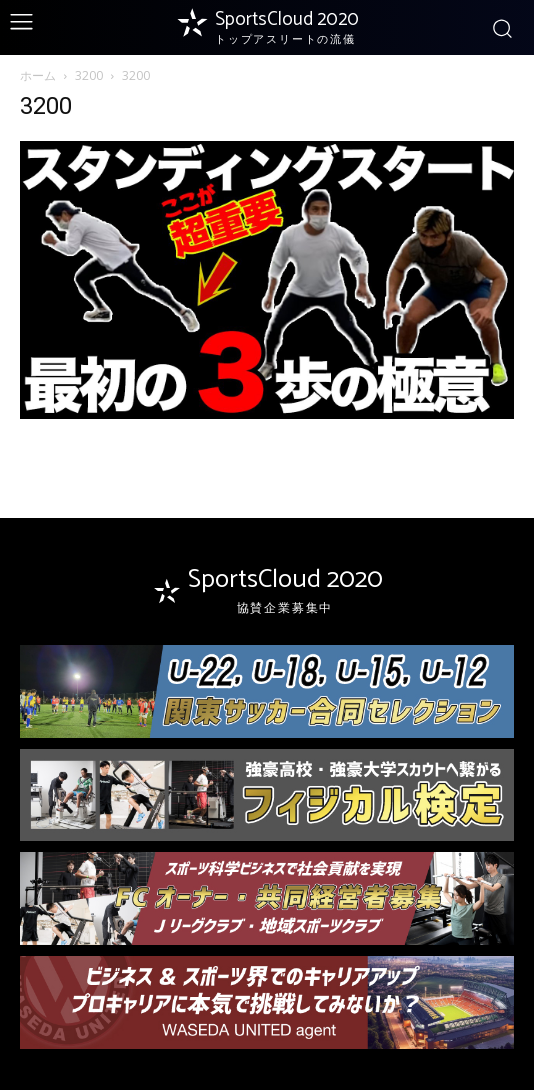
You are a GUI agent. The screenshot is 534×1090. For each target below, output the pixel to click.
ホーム (38, 75)
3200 (89, 75)
